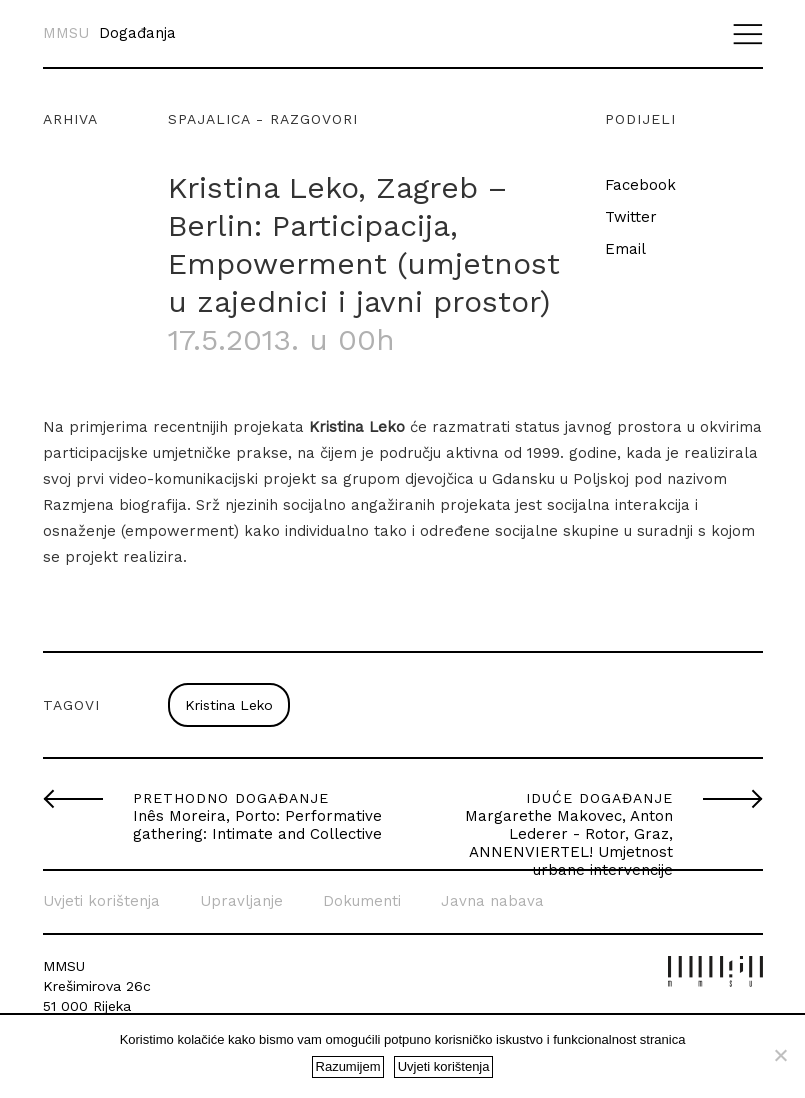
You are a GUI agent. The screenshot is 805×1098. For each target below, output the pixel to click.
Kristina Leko (229, 705)
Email (625, 249)
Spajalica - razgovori (263, 119)
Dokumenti (362, 901)
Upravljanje (241, 901)
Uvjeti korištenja (101, 901)
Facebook (640, 185)
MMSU (66, 33)
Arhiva (70, 119)
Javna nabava (492, 901)
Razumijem (348, 1066)
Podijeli (640, 119)
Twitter (631, 217)
